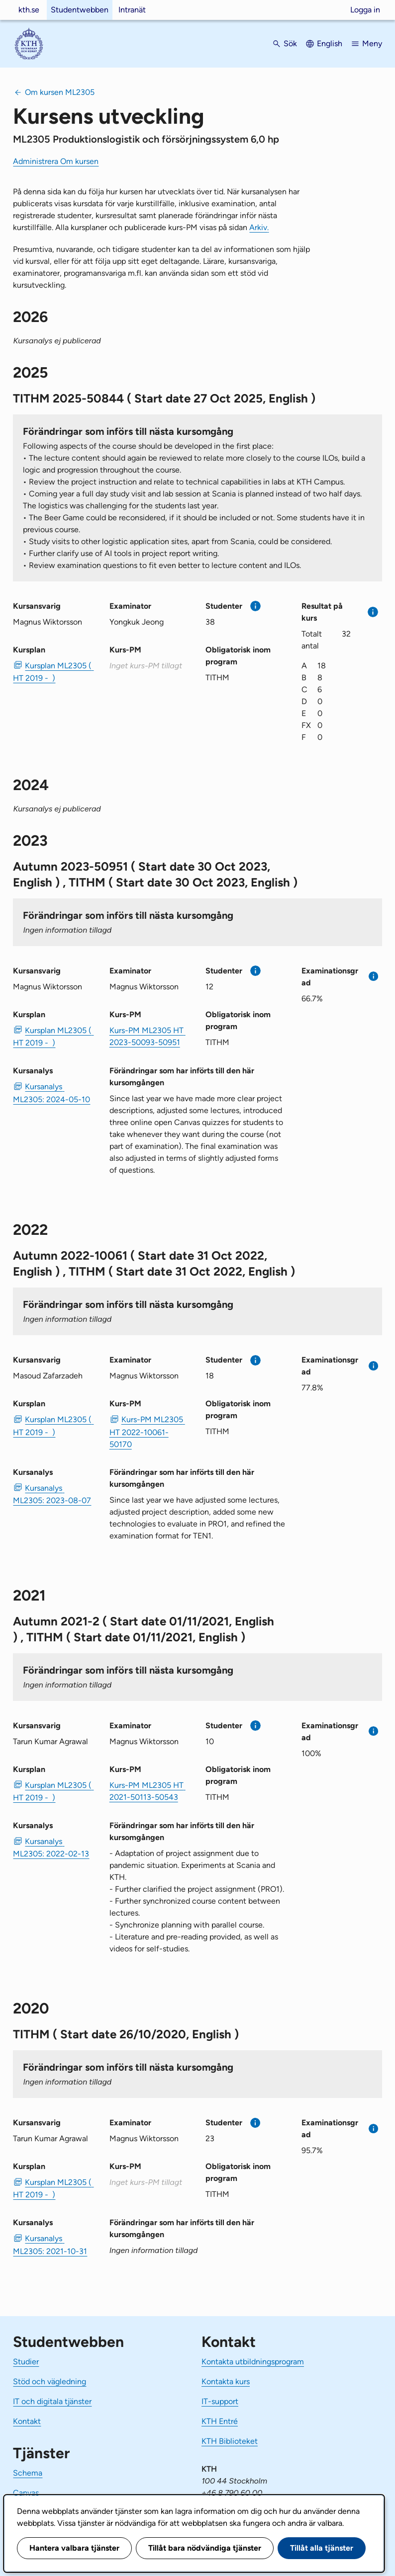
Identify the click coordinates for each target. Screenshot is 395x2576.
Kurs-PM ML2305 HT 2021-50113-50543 (147, 1791)
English (329, 43)
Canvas (26, 2492)
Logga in (365, 9)
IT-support (219, 2401)
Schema (27, 2473)
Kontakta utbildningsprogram (252, 2361)
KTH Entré (219, 2421)
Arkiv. (259, 227)
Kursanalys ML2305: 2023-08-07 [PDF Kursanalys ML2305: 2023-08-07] (52, 1494)
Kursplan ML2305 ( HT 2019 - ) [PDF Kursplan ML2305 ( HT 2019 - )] (53, 672)
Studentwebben (79, 9)
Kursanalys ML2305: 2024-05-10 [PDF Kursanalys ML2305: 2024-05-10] (51, 1093)
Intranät (132, 9)
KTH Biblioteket (229, 2441)
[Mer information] (255, 606)
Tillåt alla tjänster (321, 2548)
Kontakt (27, 2421)
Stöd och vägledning (49, 2381)
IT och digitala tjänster (52, 2401)
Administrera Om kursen (56, 161)
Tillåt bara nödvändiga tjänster (204, 2548)
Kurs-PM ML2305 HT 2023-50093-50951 (147, 1036)
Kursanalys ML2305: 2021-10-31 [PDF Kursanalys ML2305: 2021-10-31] (50, 2244)
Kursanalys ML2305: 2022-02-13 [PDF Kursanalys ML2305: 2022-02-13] (51, 1847)
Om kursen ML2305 (60, 92)
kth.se (28, 9)
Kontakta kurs (225, 2381)
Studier (26, 2361)
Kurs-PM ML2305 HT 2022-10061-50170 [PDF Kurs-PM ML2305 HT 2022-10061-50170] (147, 1432)
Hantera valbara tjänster (74, 2548)
